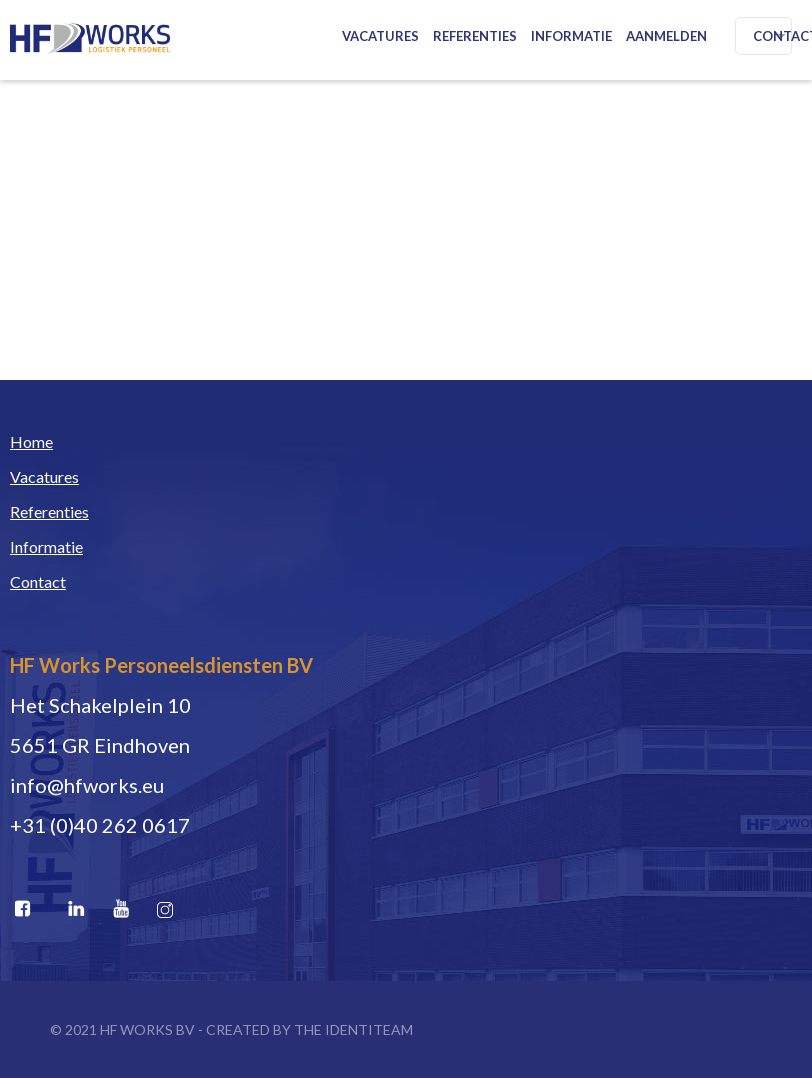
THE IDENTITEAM (353, 1029)
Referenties (475, 36)
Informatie (571, 36)
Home (31, 441)
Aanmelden (666, 36)
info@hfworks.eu (87, 785)
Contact (38, 581)
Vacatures (380, 36)
